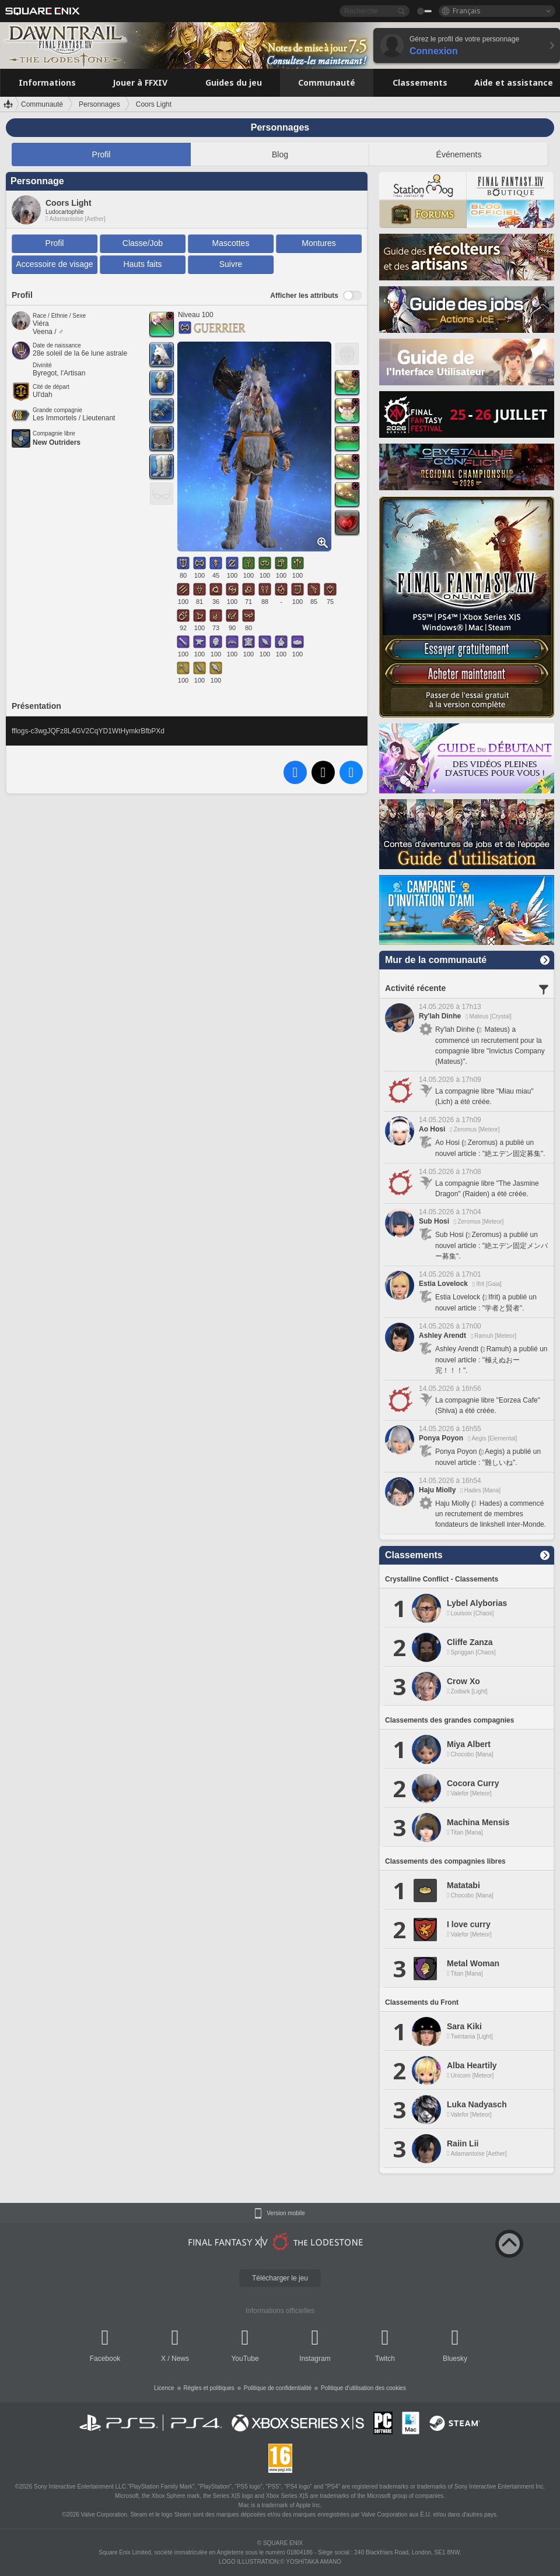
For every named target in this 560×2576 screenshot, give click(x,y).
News (180, 2358)
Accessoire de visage (54, 264)
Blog (280, 154)
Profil (101, 154)
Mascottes (231, 243)
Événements (459, 154)
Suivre (231, 264)
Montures (318, 243)
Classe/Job (143, 243)
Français (467, 11)
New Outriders (56, 442)
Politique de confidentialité (278, 2388)
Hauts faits (142, 264)
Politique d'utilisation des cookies (363, 2388)
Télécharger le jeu (280, 2278)
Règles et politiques (209, 2388)
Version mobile (286, 2213)
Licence (164, 2388)
